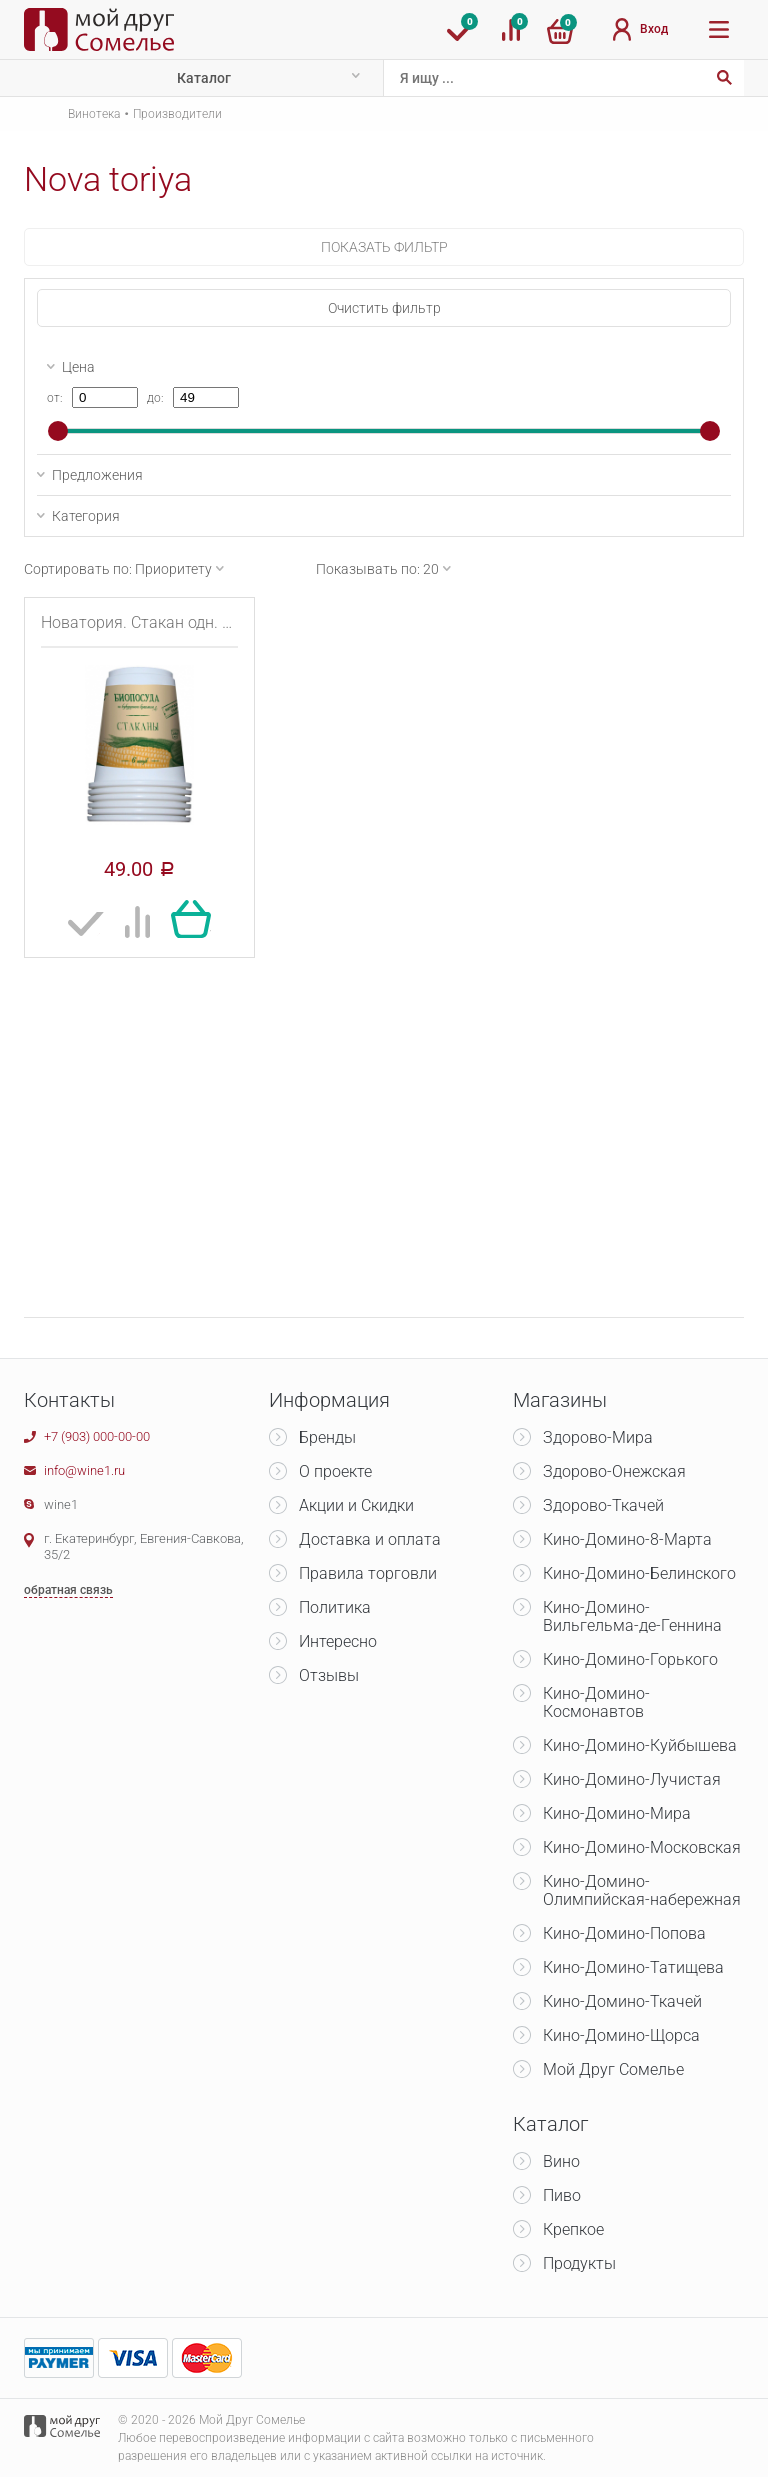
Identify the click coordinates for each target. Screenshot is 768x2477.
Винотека (94, 114)
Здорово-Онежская (614, 1471)
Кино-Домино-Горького (630, 1659)
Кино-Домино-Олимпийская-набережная (642, 1890)
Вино (561, 2161)
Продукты (579, 2263)
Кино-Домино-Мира (617, 1813)
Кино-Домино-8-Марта (627, 1539)
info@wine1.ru (84, 1470)
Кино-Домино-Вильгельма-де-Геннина (632, 1616)
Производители (177, 114)
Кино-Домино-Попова (624, 1933)
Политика (335, 1607)
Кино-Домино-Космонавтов (596, 1702)
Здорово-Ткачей (603, 1505)
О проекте (335, 1471)
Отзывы (329, 1675)
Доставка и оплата (370, 1539)
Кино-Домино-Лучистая (632, 1779)
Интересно (338, 1641)
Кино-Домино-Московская (642, 1847)
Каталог (204, 78)
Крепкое (573, 2229)
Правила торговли (368, 1573)
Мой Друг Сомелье (613, 2069)
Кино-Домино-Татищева (633, 1967)
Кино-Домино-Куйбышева (640, 1745)
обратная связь (68, 1590)
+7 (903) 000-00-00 (97, 1436)
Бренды (327, 1437)
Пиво (562, 2195)
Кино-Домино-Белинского (639, 1573)
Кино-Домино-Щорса (621, 2035)
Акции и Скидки (356, 1505)
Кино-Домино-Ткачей (622, 2001)
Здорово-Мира (598, 1437)
